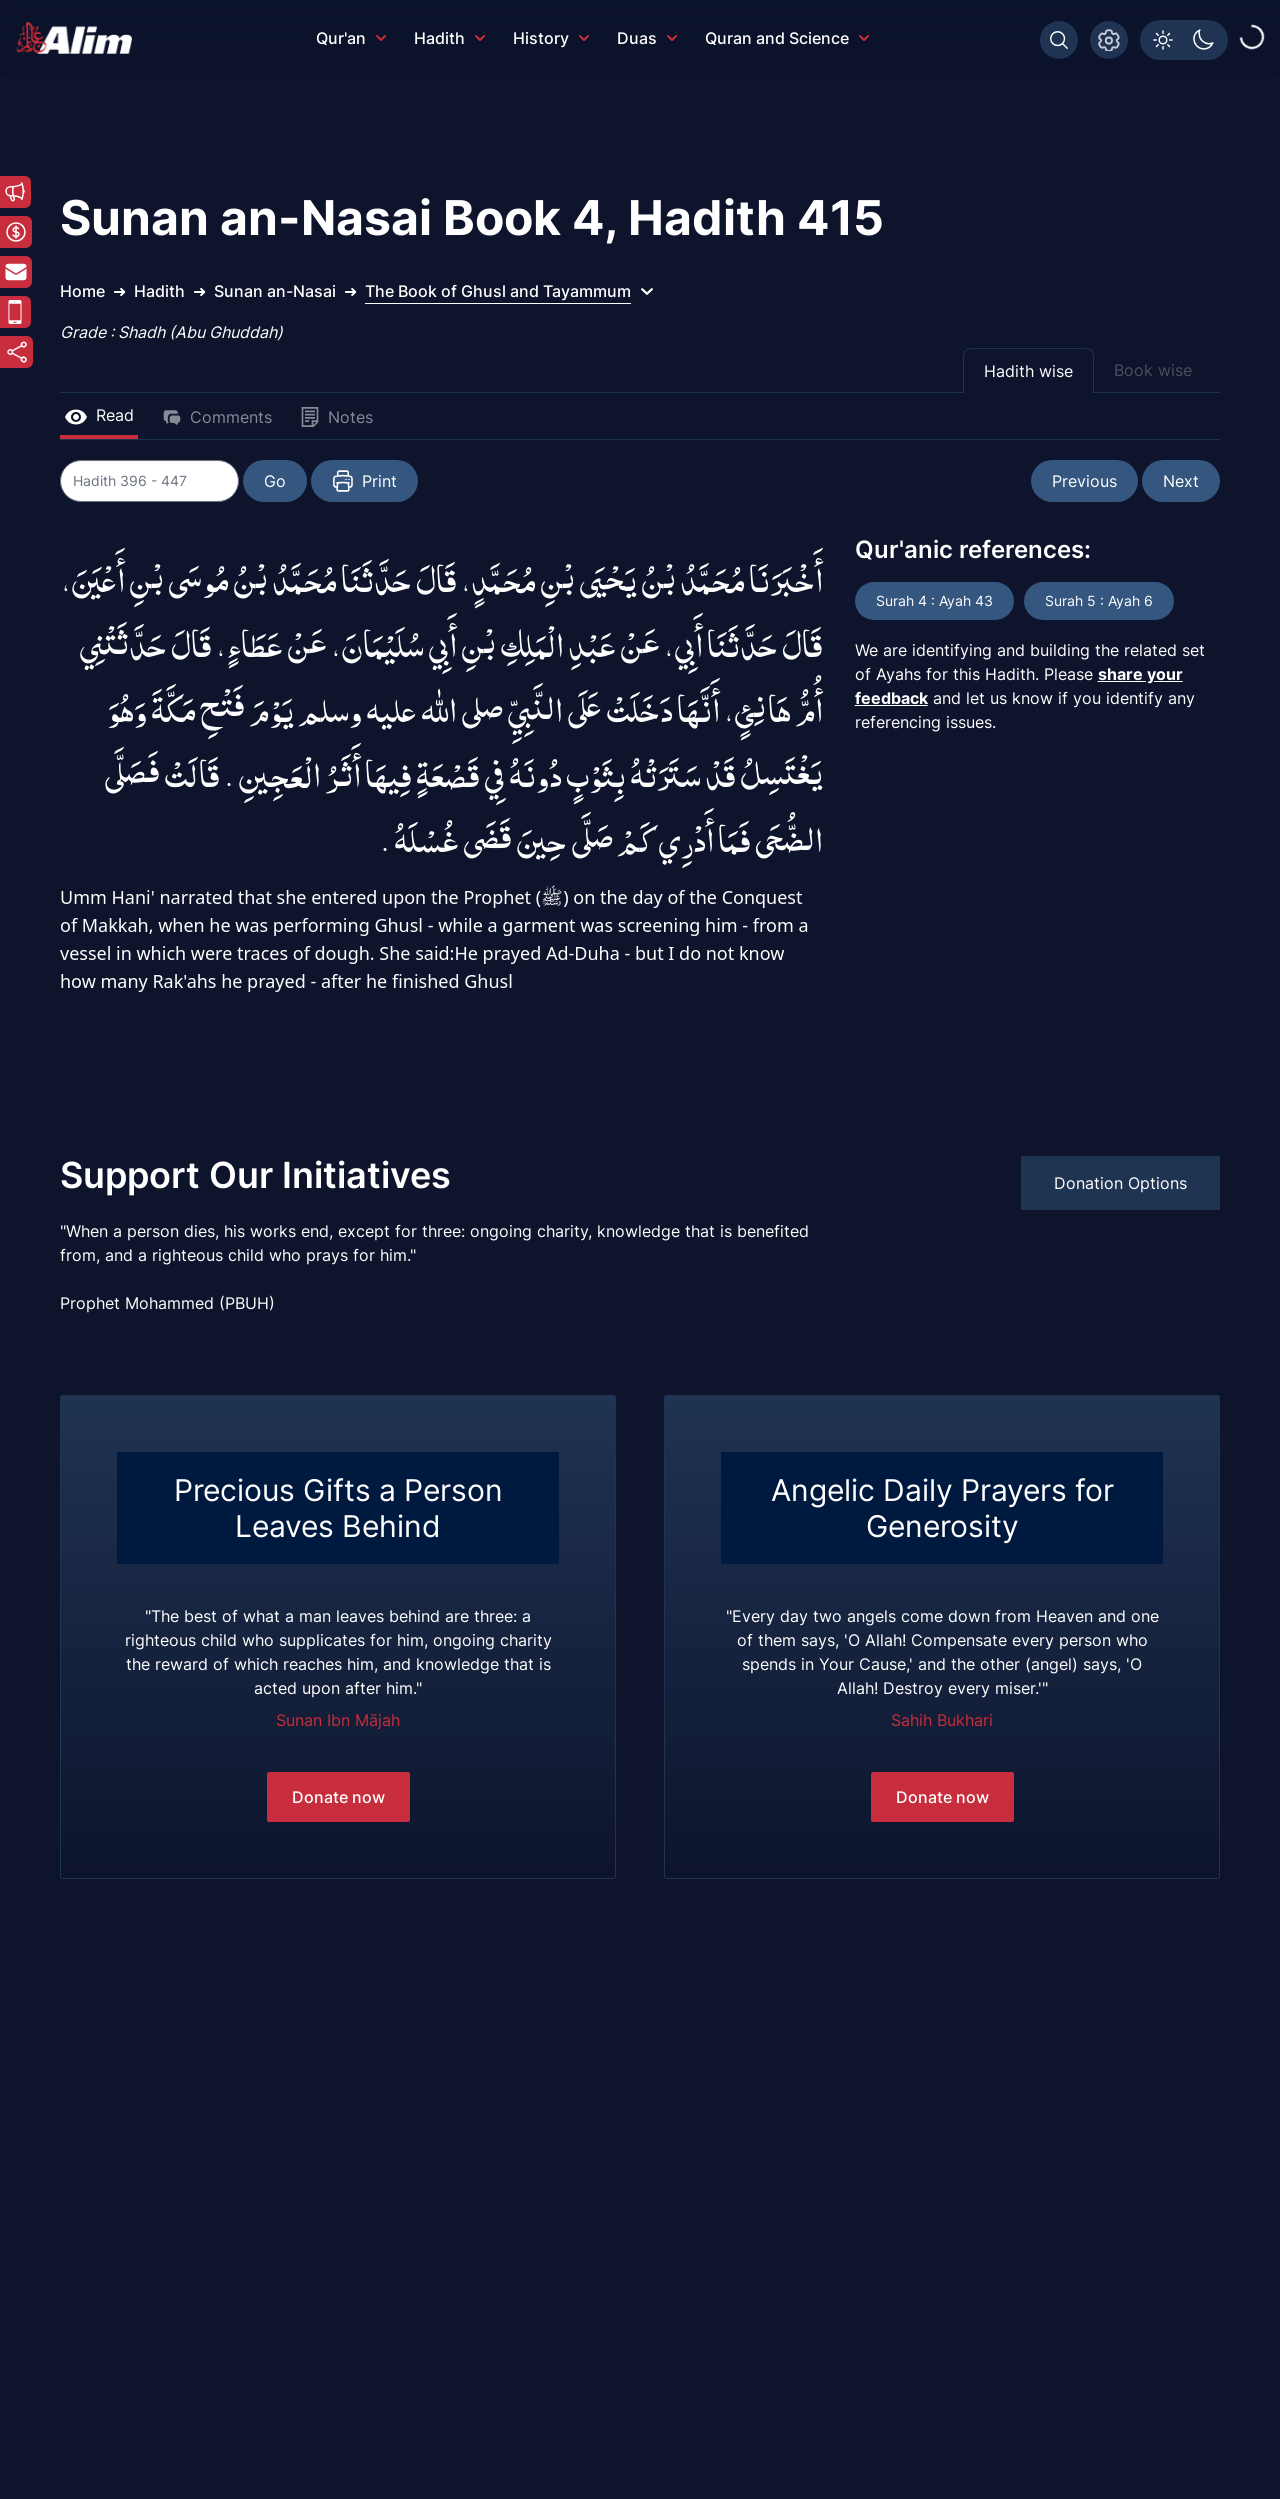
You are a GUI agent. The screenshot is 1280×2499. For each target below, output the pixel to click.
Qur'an (351, 38)
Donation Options (1120, 1183)
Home (82, 291)
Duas (647, 38)
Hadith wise (1028, 371)
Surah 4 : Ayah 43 (934, 600)
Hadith (449, 38)
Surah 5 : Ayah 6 (1099, 600)
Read (99, 415)
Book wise (1153, 370)
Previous (1084, 481)
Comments (217, 417)
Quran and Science (787, 38)
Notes (336, 417)
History (551, 38)
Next (1181, 481)
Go (276, 481)
